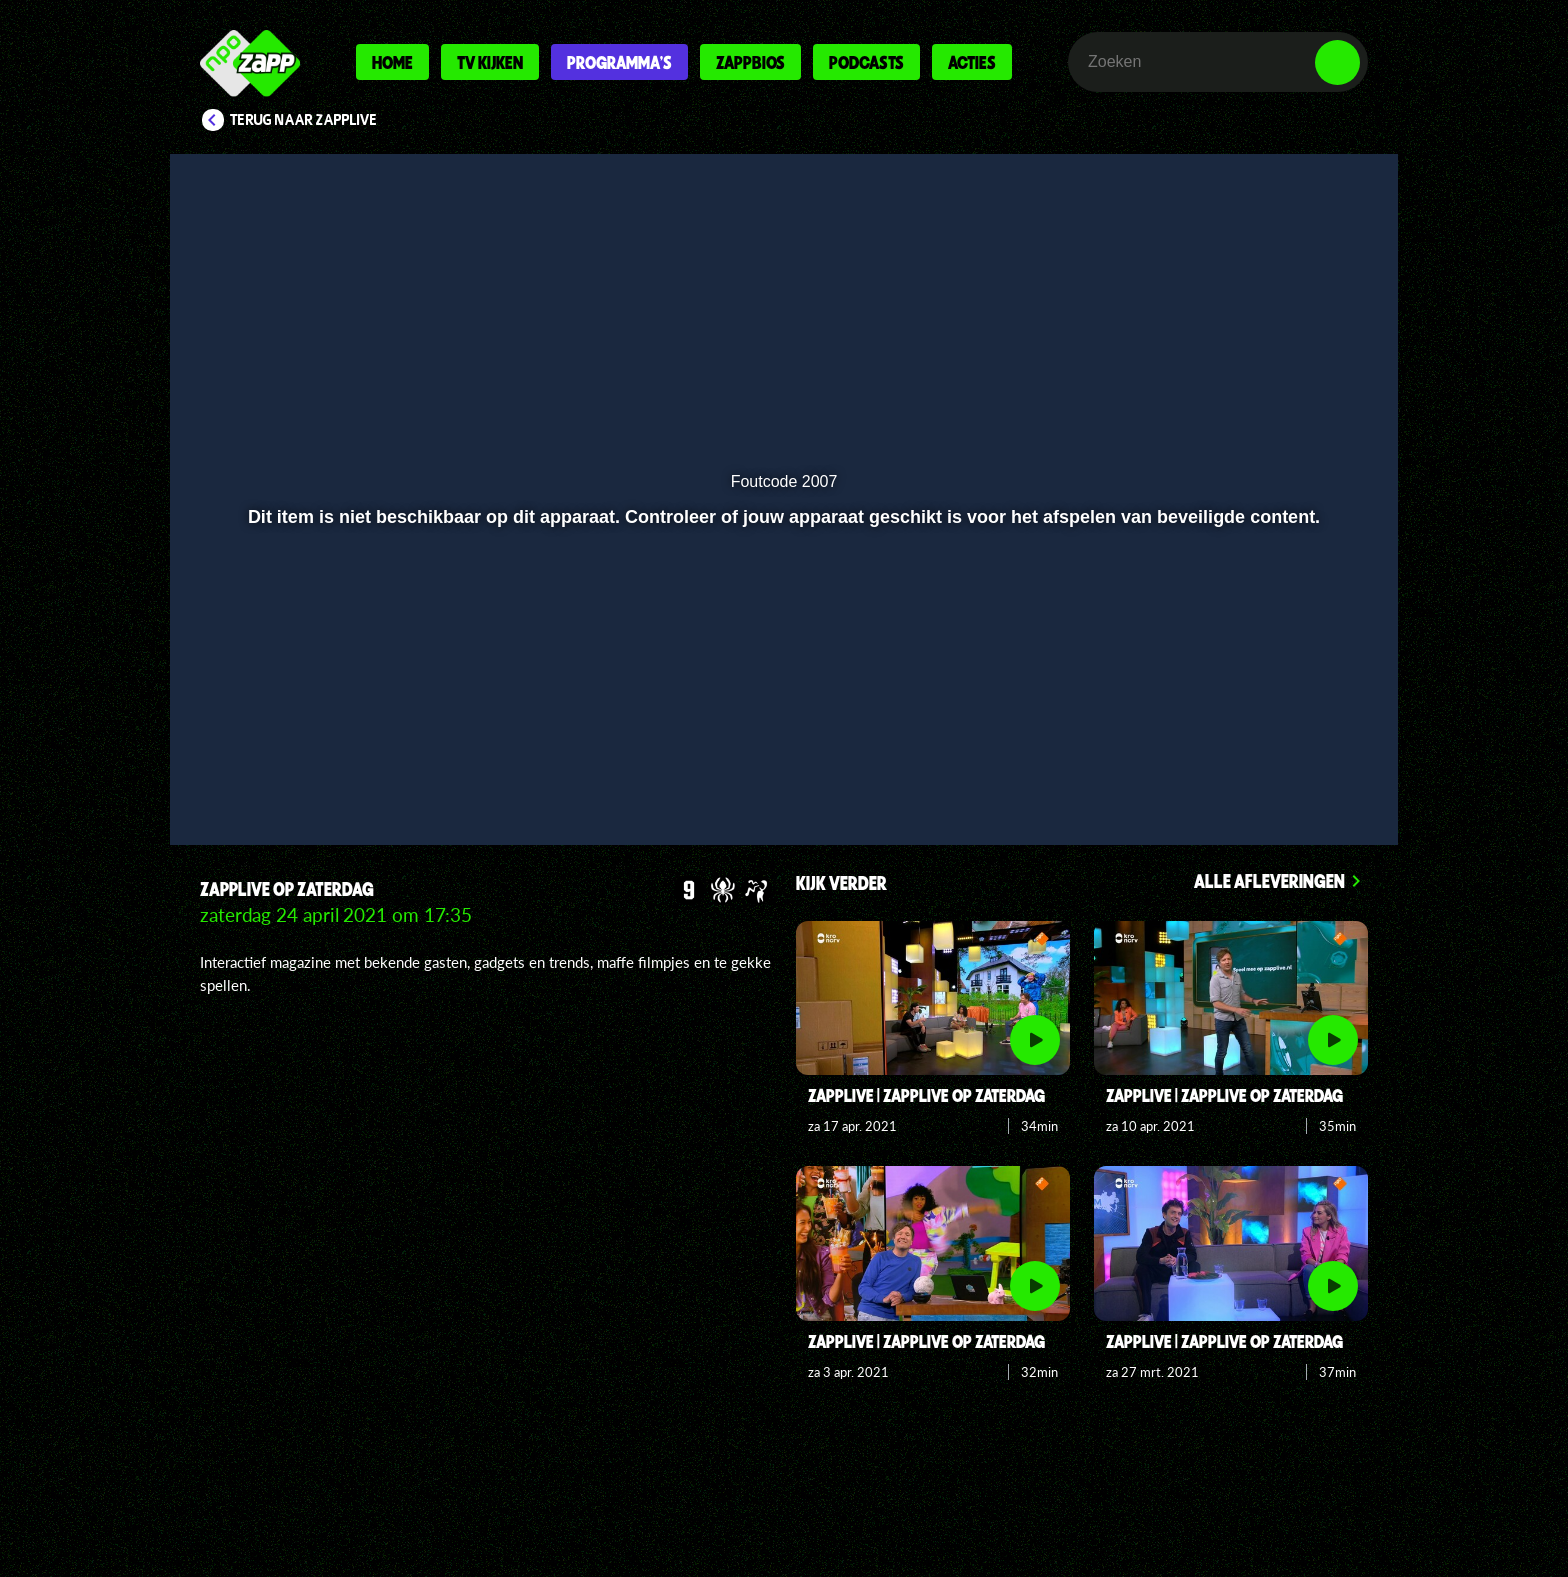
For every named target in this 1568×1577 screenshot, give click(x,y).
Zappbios (750, 62)
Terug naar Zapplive (304, 120)
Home (392, 62)
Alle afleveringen (1269, 880)
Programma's (619, 62)
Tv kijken (490, 62)
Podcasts (866, 62)
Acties (972, 62)
